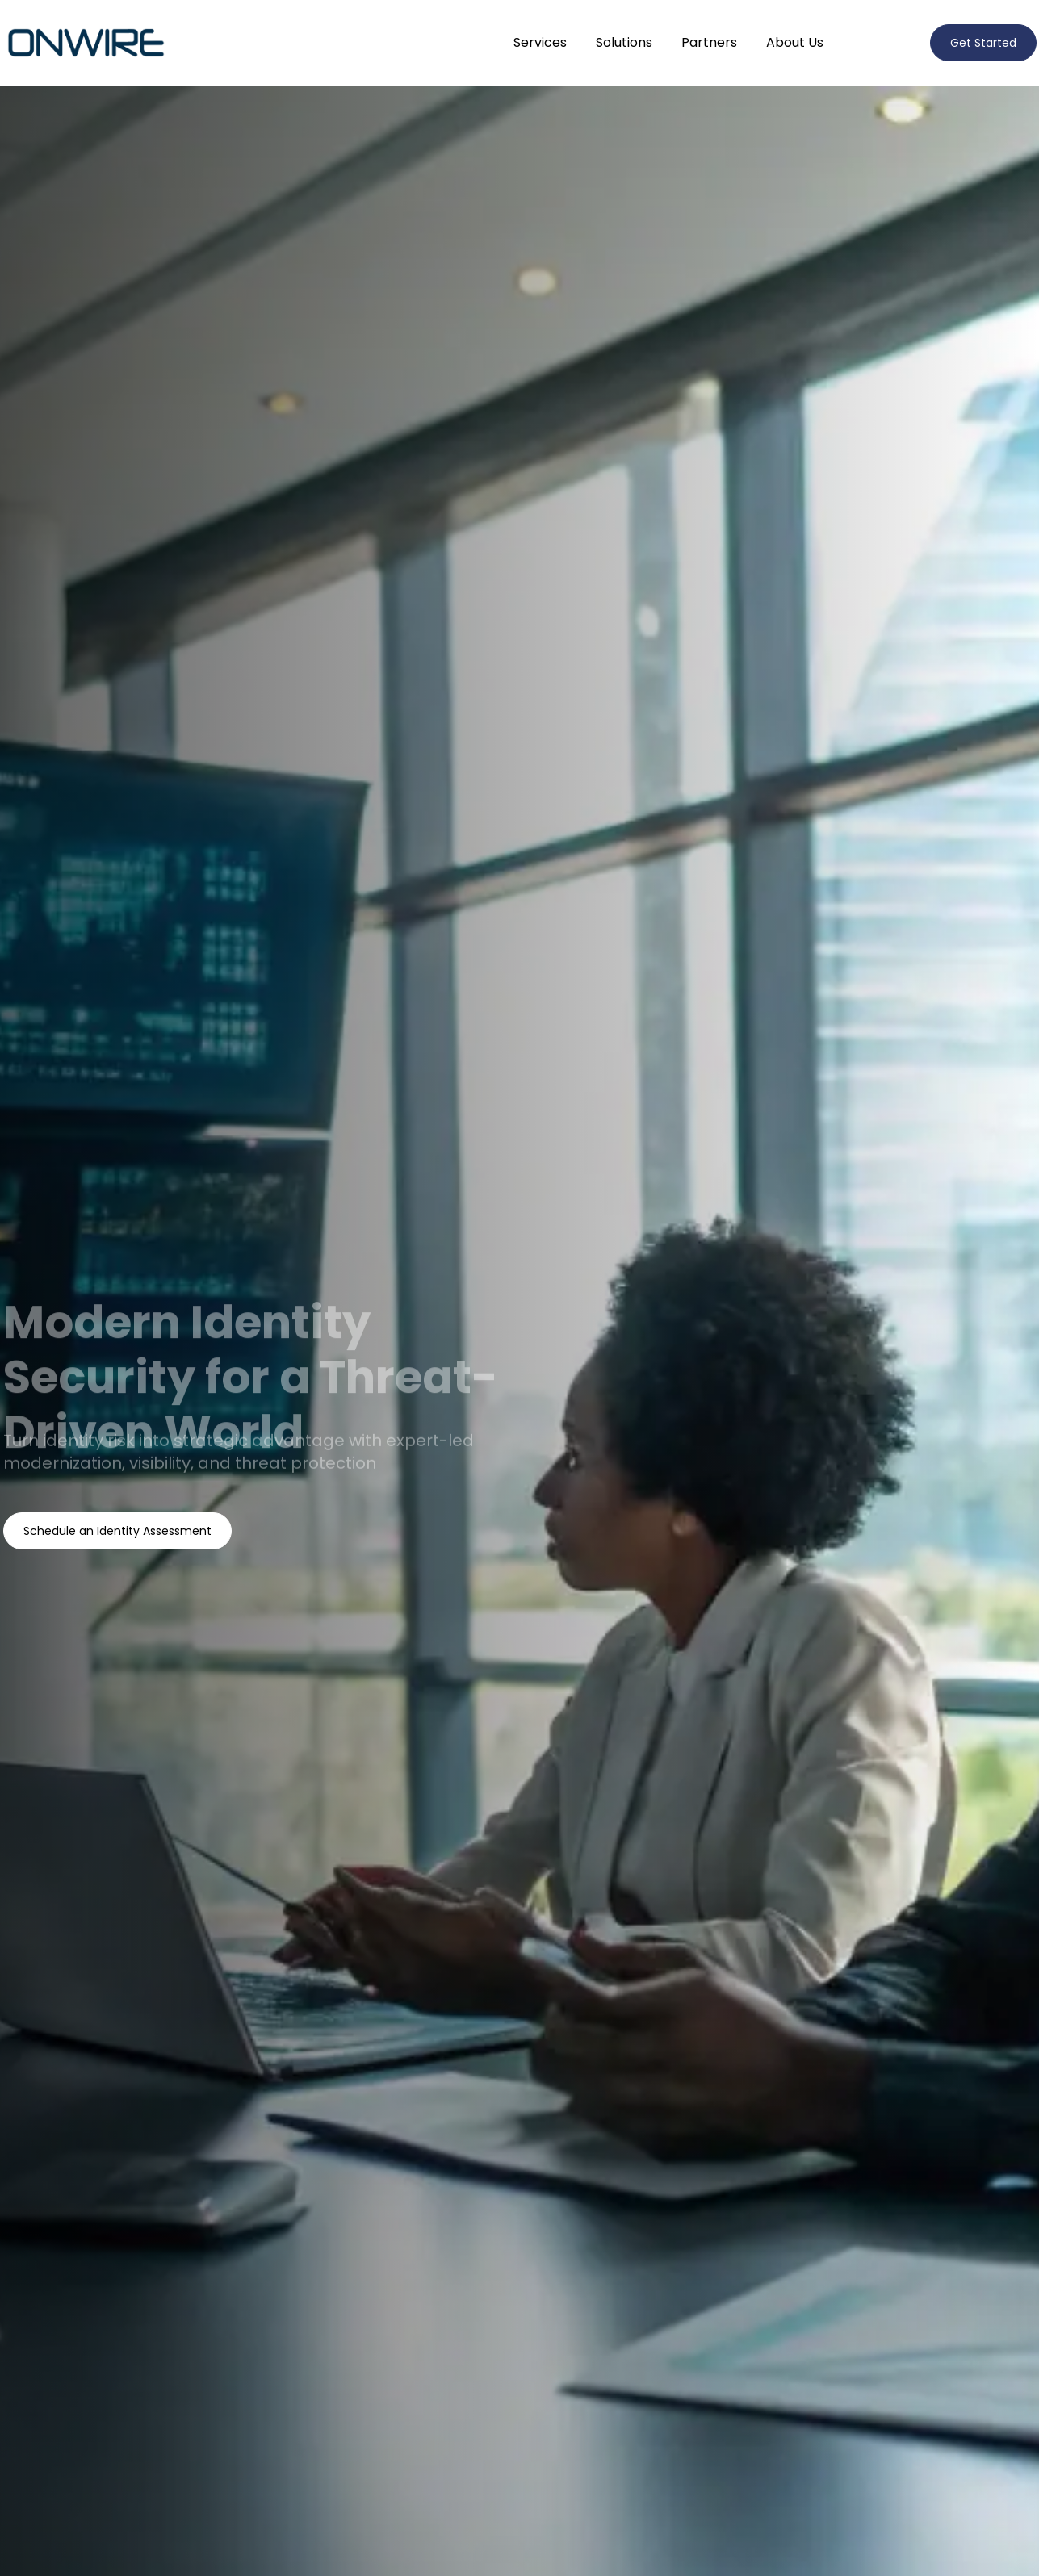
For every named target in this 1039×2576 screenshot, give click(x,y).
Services (540, 42)
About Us (794, 42)
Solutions (624, 42)
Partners (709, 42)
